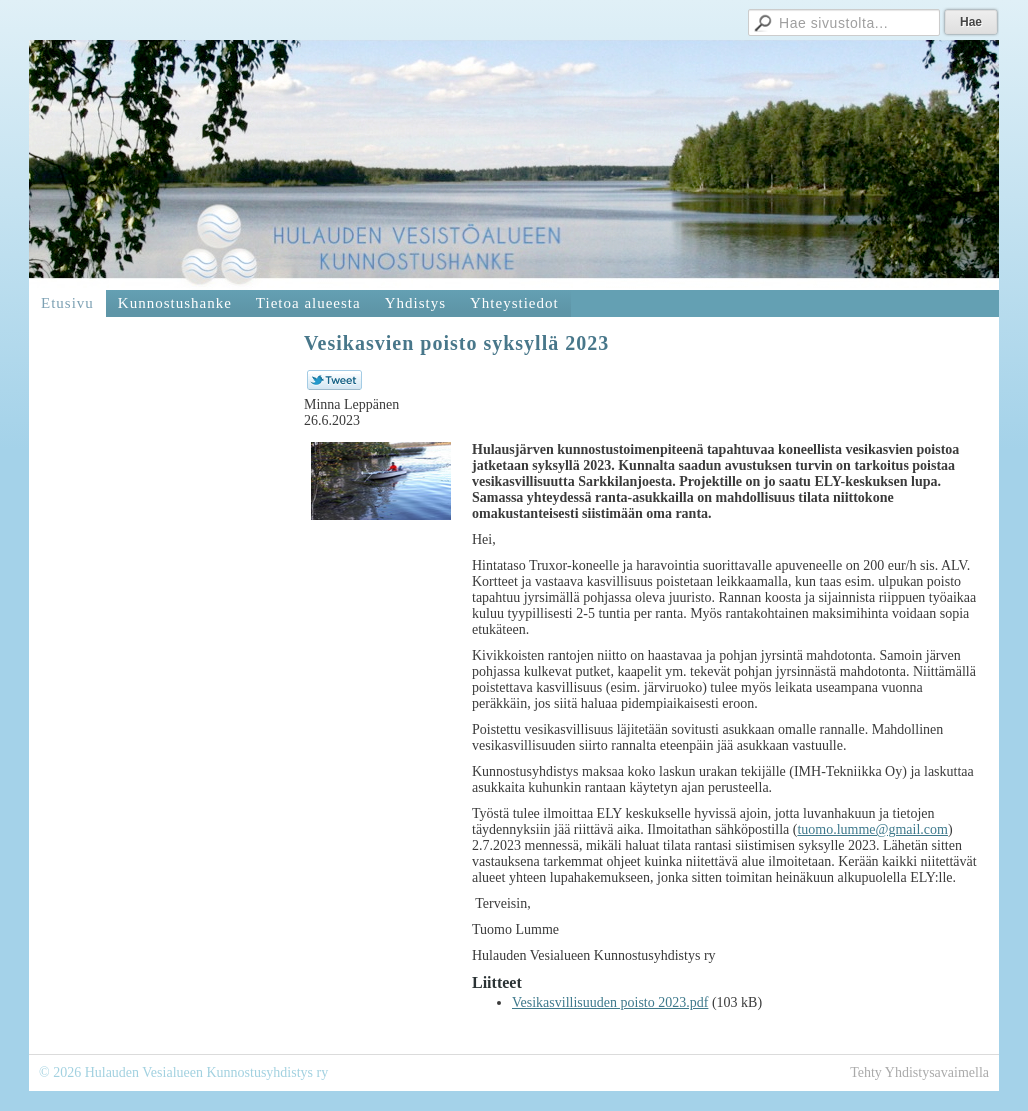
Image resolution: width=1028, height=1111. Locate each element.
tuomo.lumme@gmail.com (872, 829)
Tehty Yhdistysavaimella (919, 1072)
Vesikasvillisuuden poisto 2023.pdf (610, 1002)
